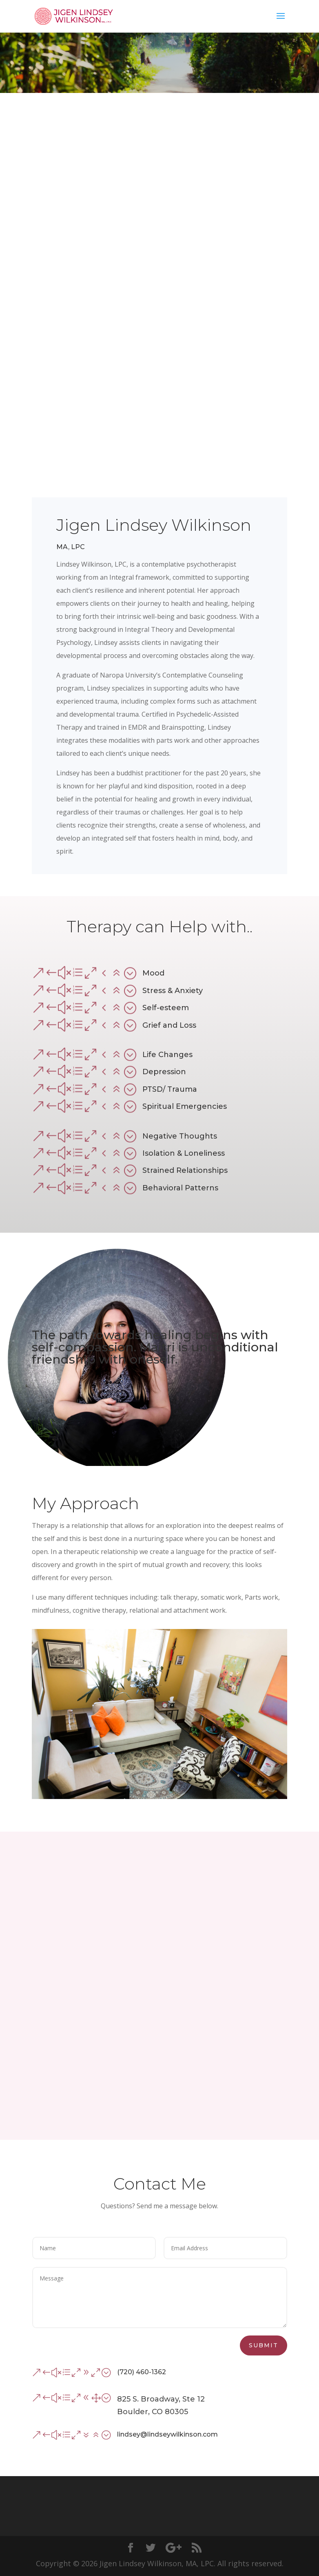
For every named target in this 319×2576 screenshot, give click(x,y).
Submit (263, 2345)
